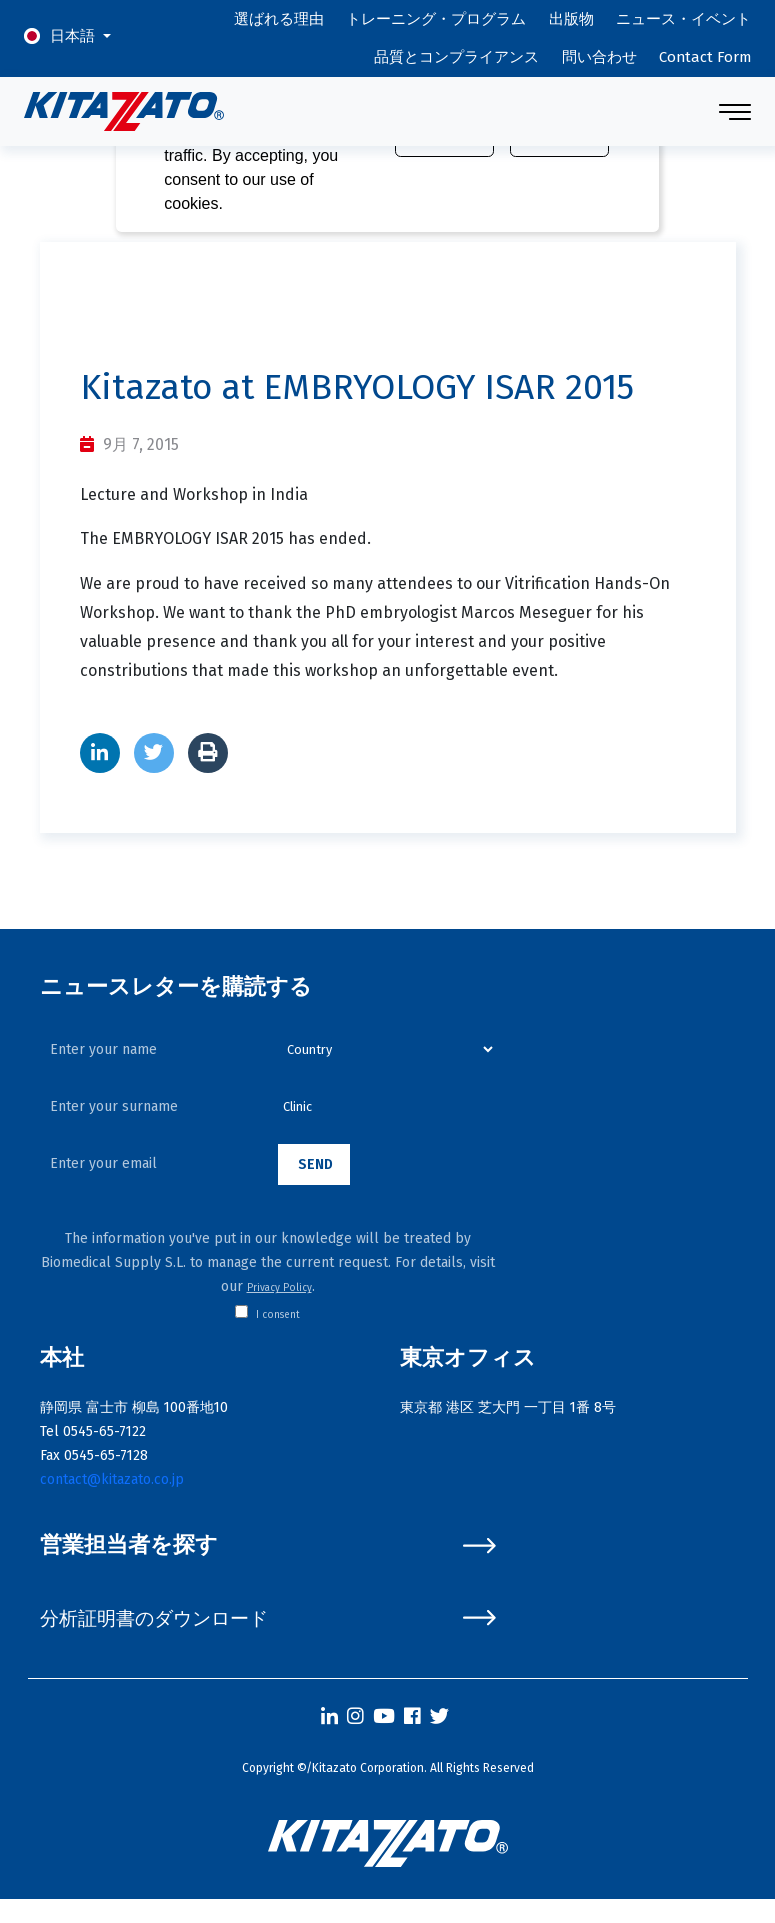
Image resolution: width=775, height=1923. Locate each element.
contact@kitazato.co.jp (112, 1479)
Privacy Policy (279, 1288)
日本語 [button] (74, 36)
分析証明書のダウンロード (268, 1618)
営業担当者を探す (268, 1545)
